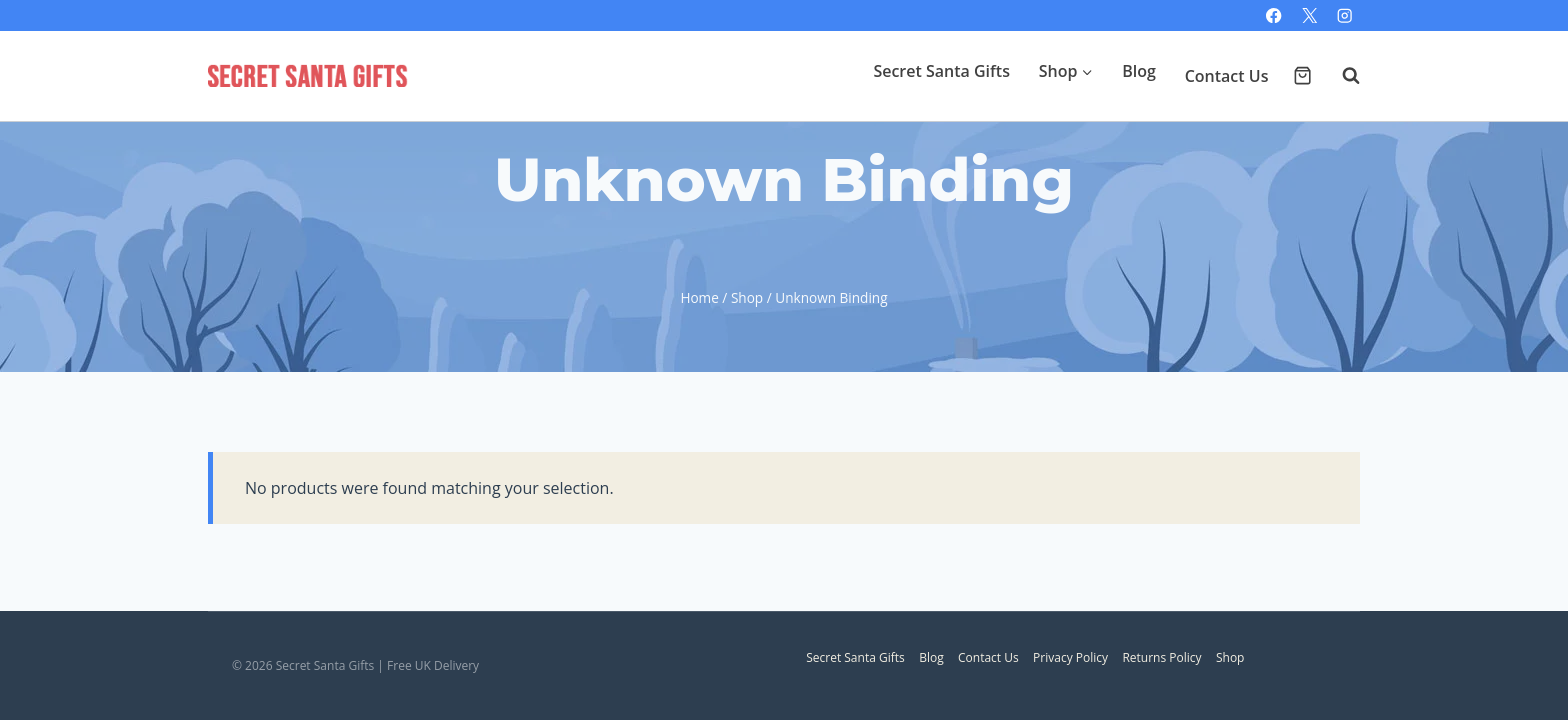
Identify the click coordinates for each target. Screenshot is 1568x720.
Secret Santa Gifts (941, 71)
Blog (1139, 71)
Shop (1230, 657)
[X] (1309, 15)
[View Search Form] (1341, 76)
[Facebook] (1274, 15)
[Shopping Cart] (1302, 75)
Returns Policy (1161, 657)
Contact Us (1227, 76)
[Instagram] (1344, 15)
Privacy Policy (1070, 657)
